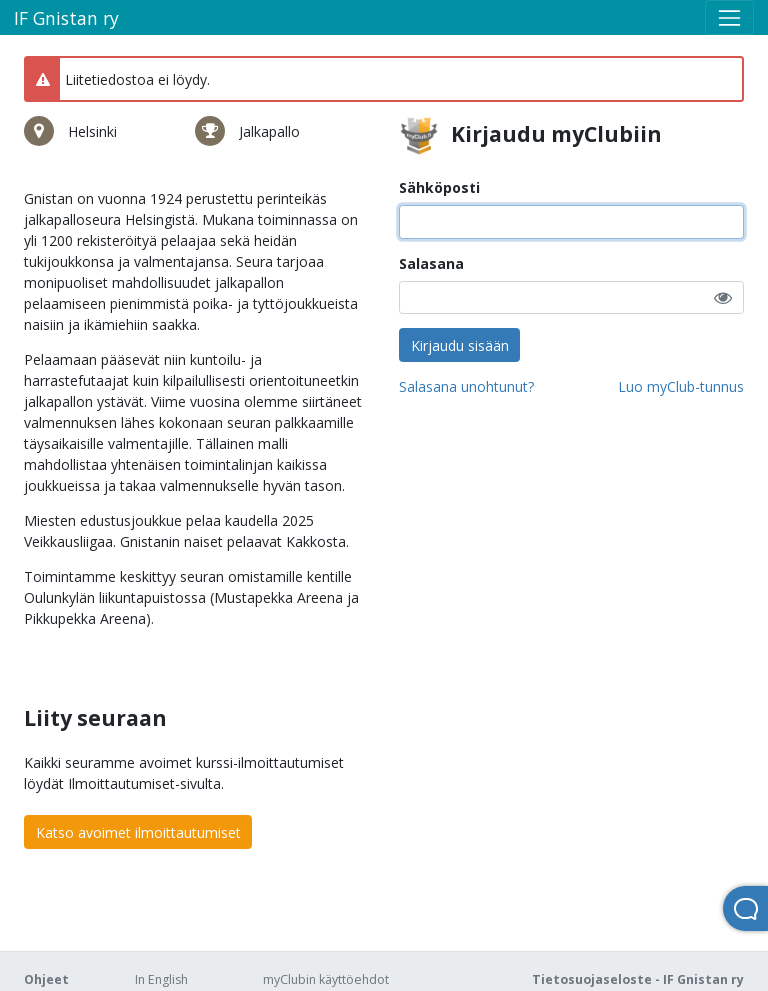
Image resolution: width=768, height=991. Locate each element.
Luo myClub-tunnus (681, 386)
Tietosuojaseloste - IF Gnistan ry (638, 979)
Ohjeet (46, 979)
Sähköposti (439, 187)
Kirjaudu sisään (460, 345)
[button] (723, 297)
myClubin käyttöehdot (326, 979)
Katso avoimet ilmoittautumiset (138, 832)
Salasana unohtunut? (466, 386)
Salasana (431, 263)
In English (161, 979)
